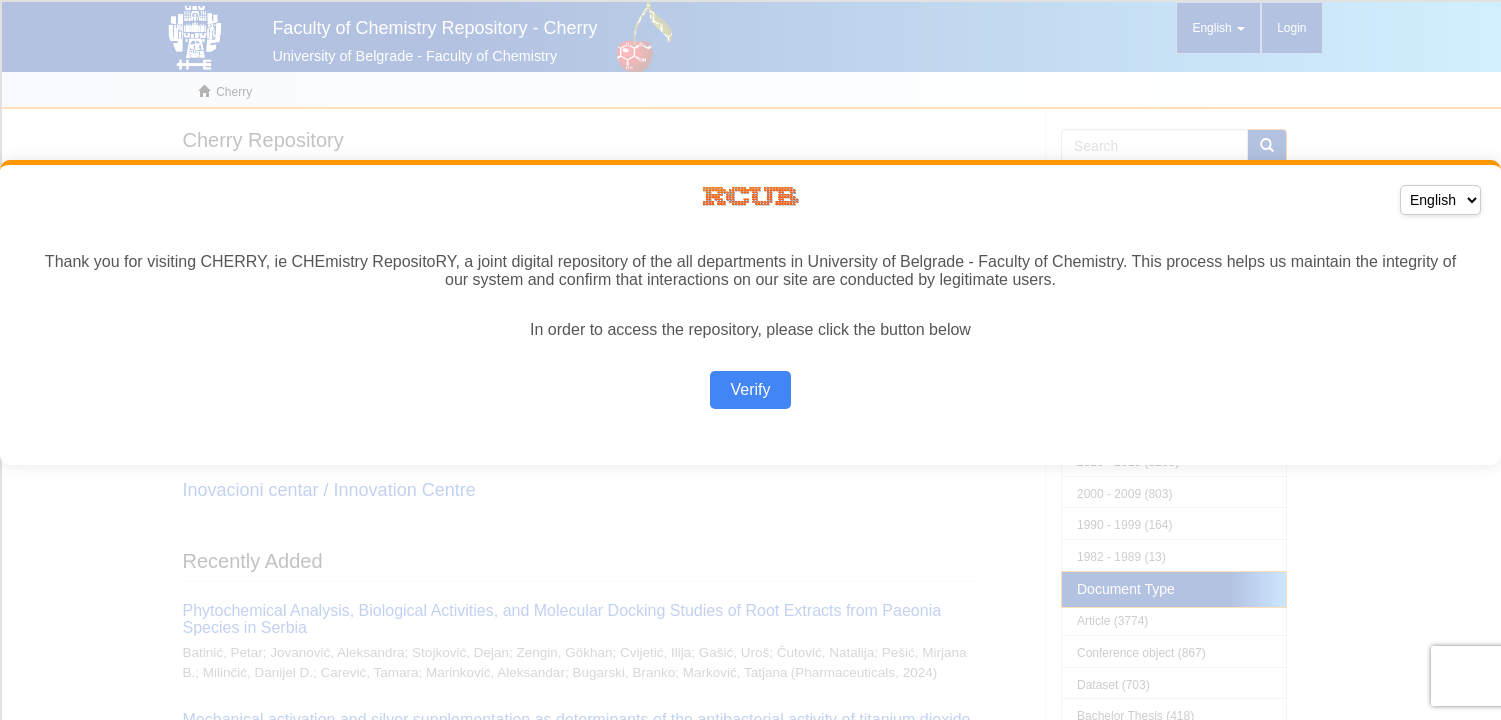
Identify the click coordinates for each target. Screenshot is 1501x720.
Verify (750, 389)
